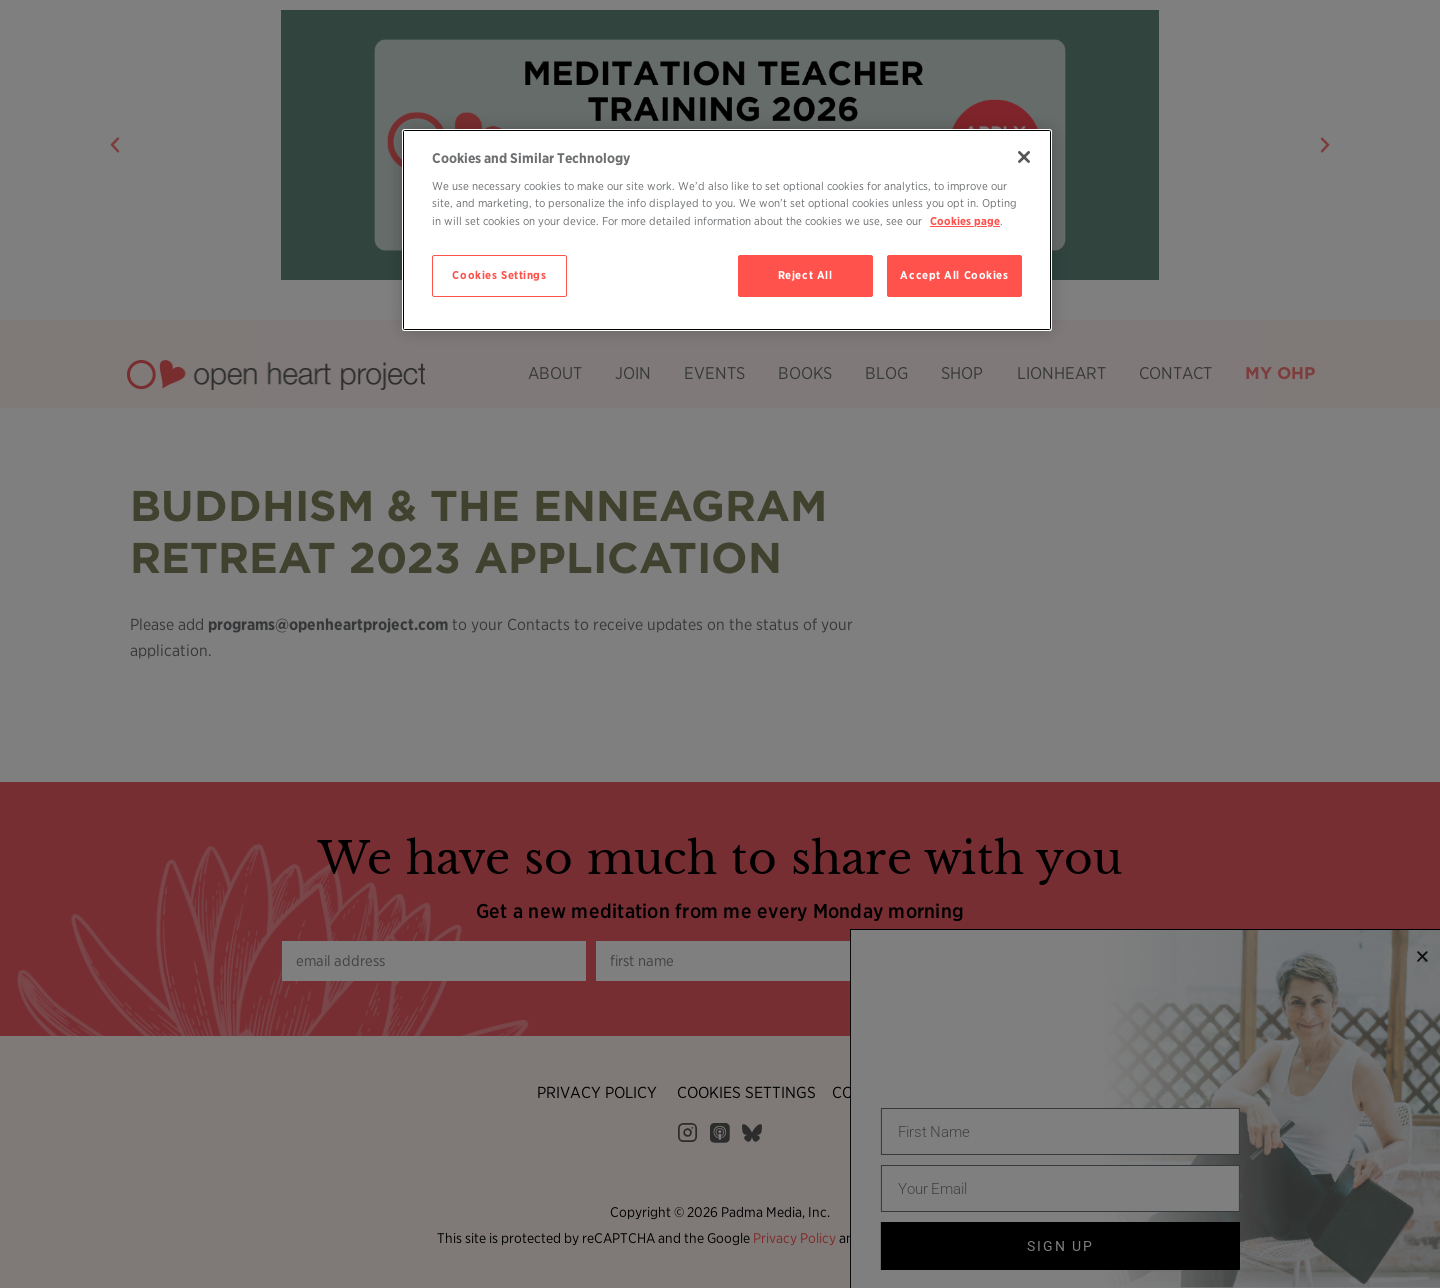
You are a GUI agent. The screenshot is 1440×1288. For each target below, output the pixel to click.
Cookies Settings (499, 275)
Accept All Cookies (954, 275)
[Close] (1024, 157)
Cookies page (965, 221)
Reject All (805, 275)
